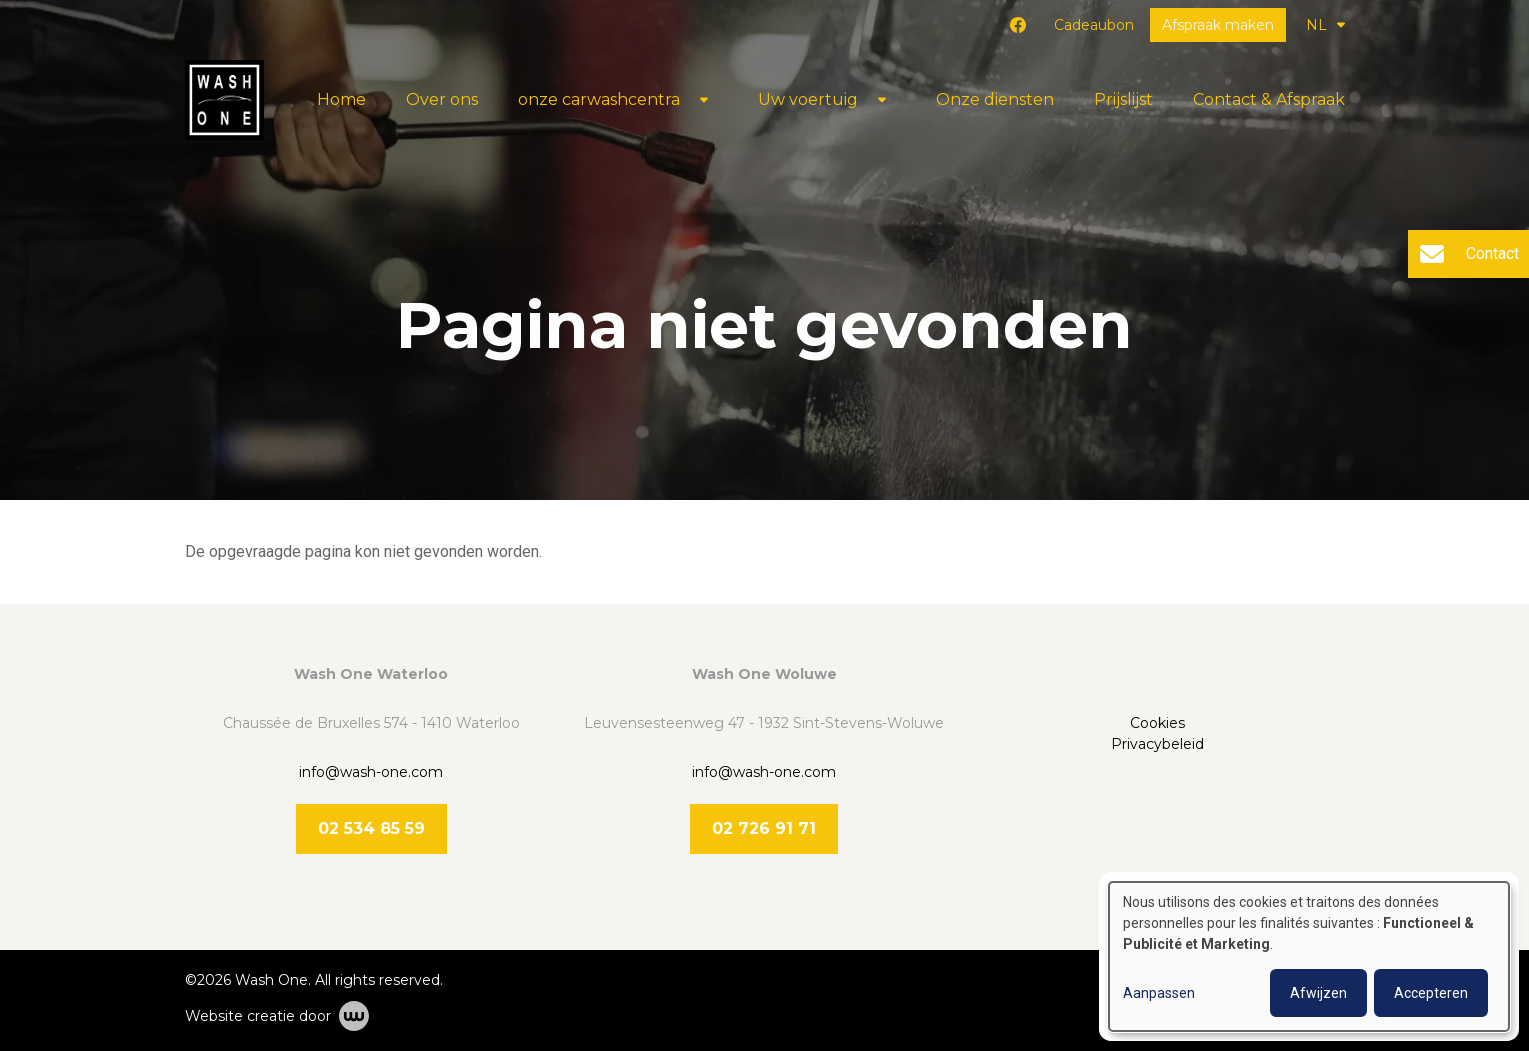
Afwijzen (1318, 993)
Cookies (1157, 723)
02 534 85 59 (371, 828)
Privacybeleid (1157, 744)
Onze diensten (995, 99)
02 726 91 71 (764, 828)
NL (1325, 25)
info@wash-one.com (371, 772)
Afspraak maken (1218, 25)
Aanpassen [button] (1159, 993)
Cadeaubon (1094, 25)
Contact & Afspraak (1269, 99)
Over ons (442, 99)
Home (341, 99)
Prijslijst (1123, 99)
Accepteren (1431, 993)
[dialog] (1309, 956)
